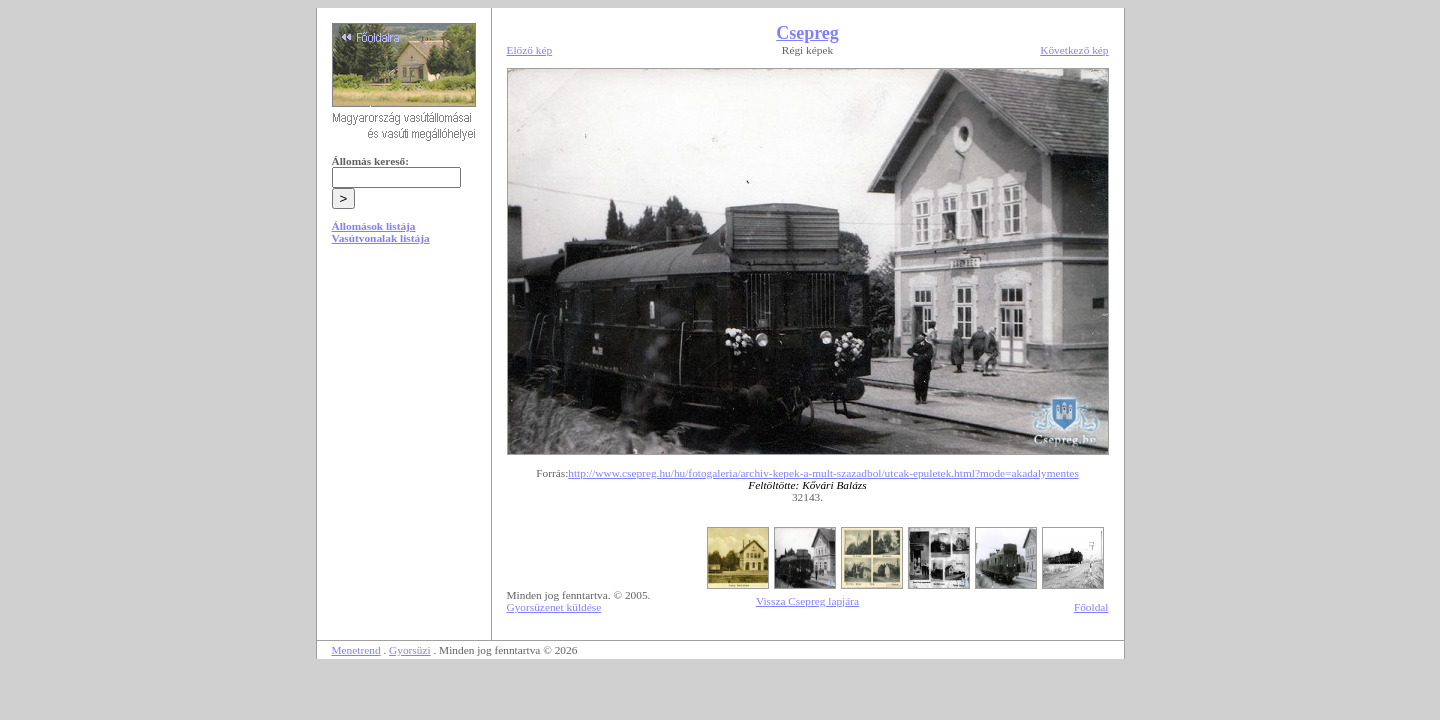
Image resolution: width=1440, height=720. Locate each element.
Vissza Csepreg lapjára (807, 601)
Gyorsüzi (410, 650)
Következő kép (1074, 50)
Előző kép (530, 50)
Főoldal (1091, 607)
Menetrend (356, 650)
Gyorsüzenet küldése (554, 607)
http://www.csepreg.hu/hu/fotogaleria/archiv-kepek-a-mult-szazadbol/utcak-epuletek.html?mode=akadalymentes (823, 473)
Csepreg (807, 33)
